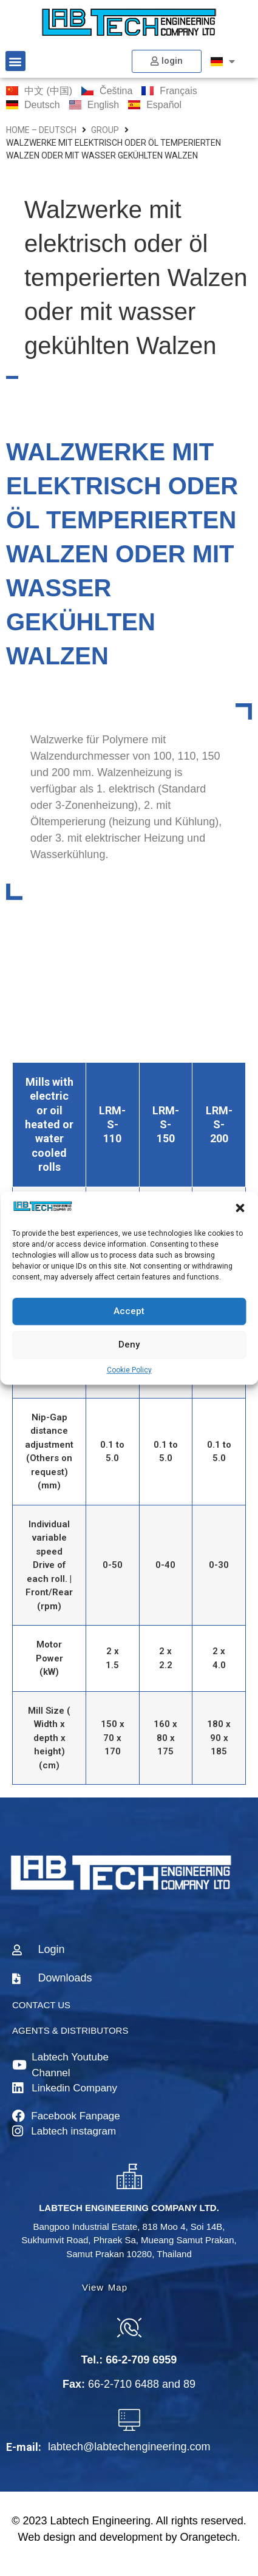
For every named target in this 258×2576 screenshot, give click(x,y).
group (105, 130)
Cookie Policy (129, 1370)
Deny (129, 1344)
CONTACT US (41, 2005)
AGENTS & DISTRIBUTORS (70, 2030)
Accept (129, 1311)
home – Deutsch (41, 130)
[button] (240, 1208)
